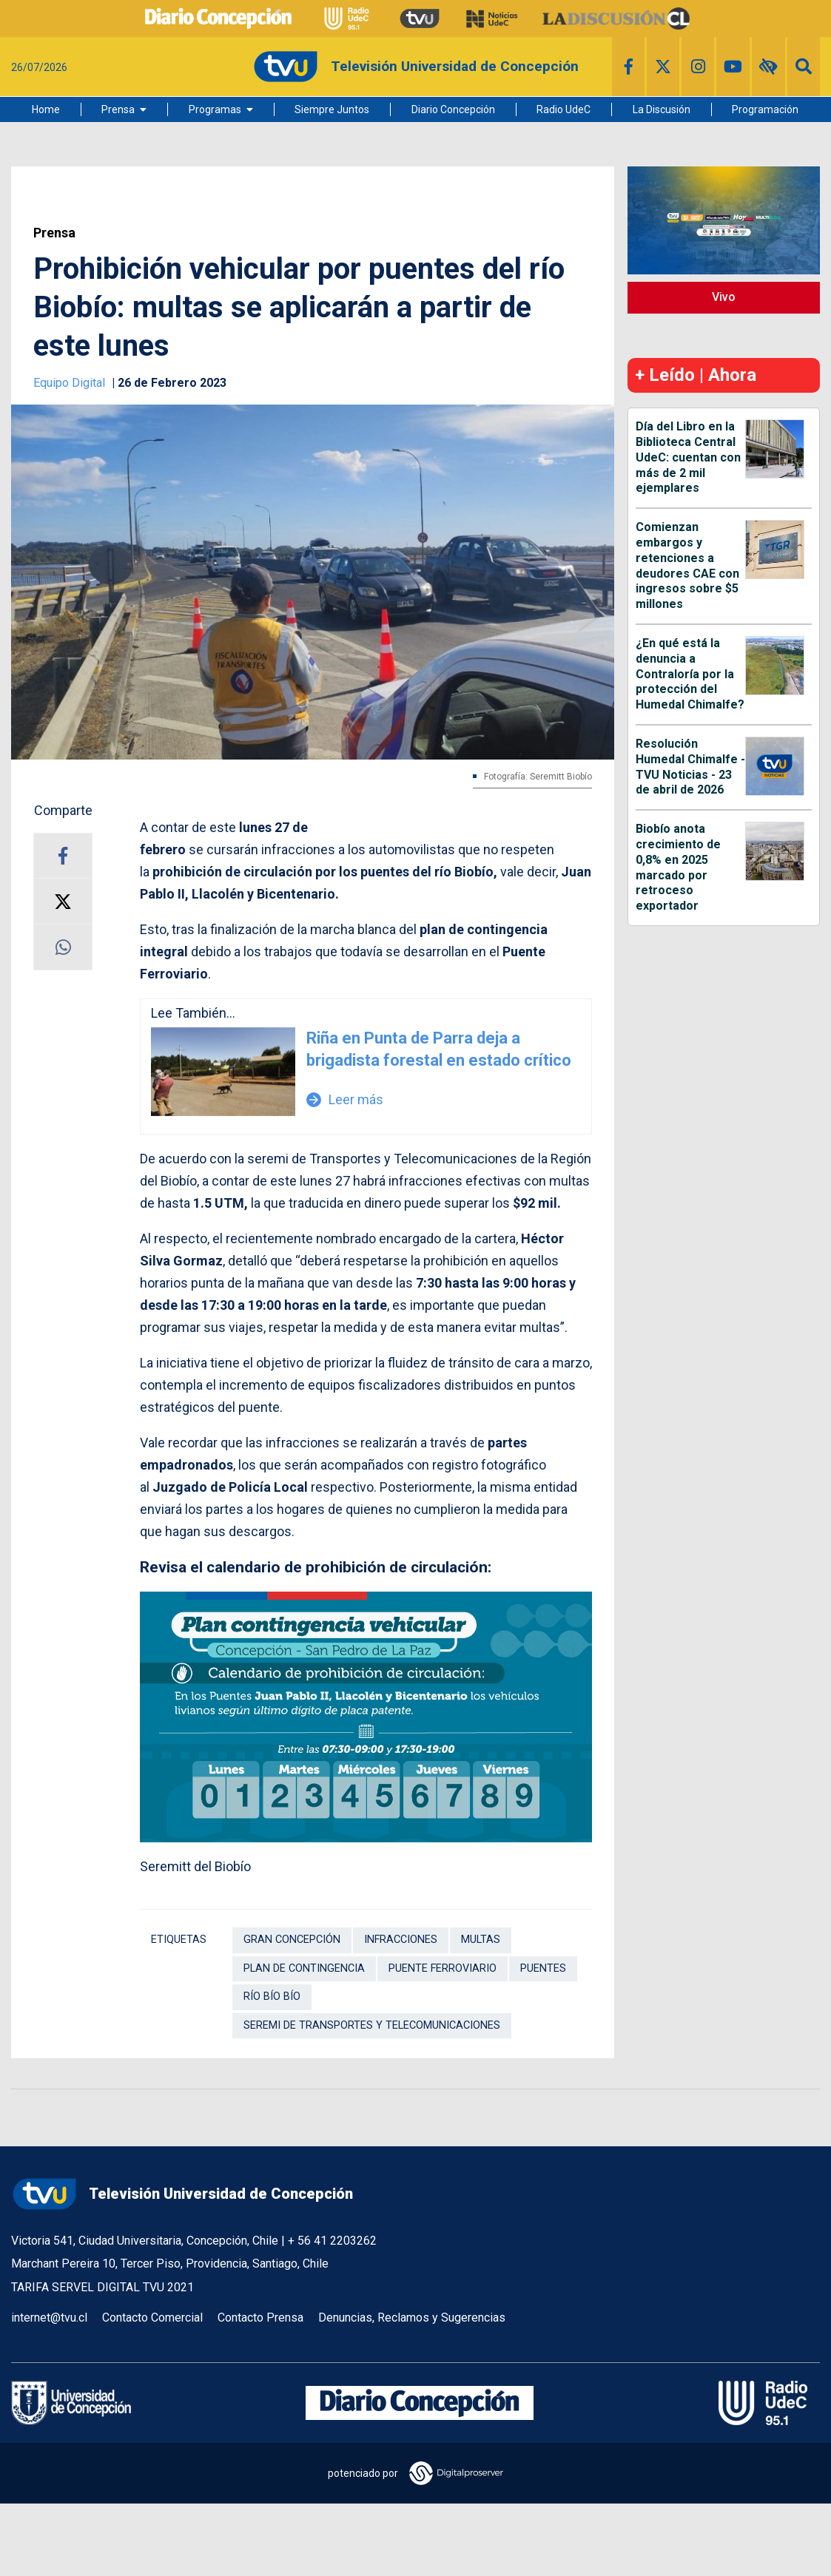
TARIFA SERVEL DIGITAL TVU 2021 (102, 2287)
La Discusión (661, 109)
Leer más (344, 1099)
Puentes (543, 1968)
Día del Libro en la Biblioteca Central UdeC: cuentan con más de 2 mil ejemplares (688, 457)
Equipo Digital (70, 383)
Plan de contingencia (304, 1968)
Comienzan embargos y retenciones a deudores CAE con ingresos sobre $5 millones (687, 565)
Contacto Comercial (152, 2317)
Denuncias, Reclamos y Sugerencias (411, 2317)
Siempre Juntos (332, 109)
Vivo (724, 297)
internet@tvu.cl (49, 2317)
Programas (215, 109)
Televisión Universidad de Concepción (182, 2194)
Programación (765, 109)
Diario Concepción (453, 109)
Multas (480, 1939)
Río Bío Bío (271, 1996)
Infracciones (400, 1939)
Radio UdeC (563, 109)
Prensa (118, 109)
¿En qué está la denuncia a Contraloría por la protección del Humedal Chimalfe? (690, 673)
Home (46, 109)
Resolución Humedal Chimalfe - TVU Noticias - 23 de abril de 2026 (690, 767)
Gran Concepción (291, 1939)
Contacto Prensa (260, 2317)
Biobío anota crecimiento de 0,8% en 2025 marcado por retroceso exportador (678, 867)
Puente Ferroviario (442, 1968)
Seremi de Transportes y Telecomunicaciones (371, 2025)
